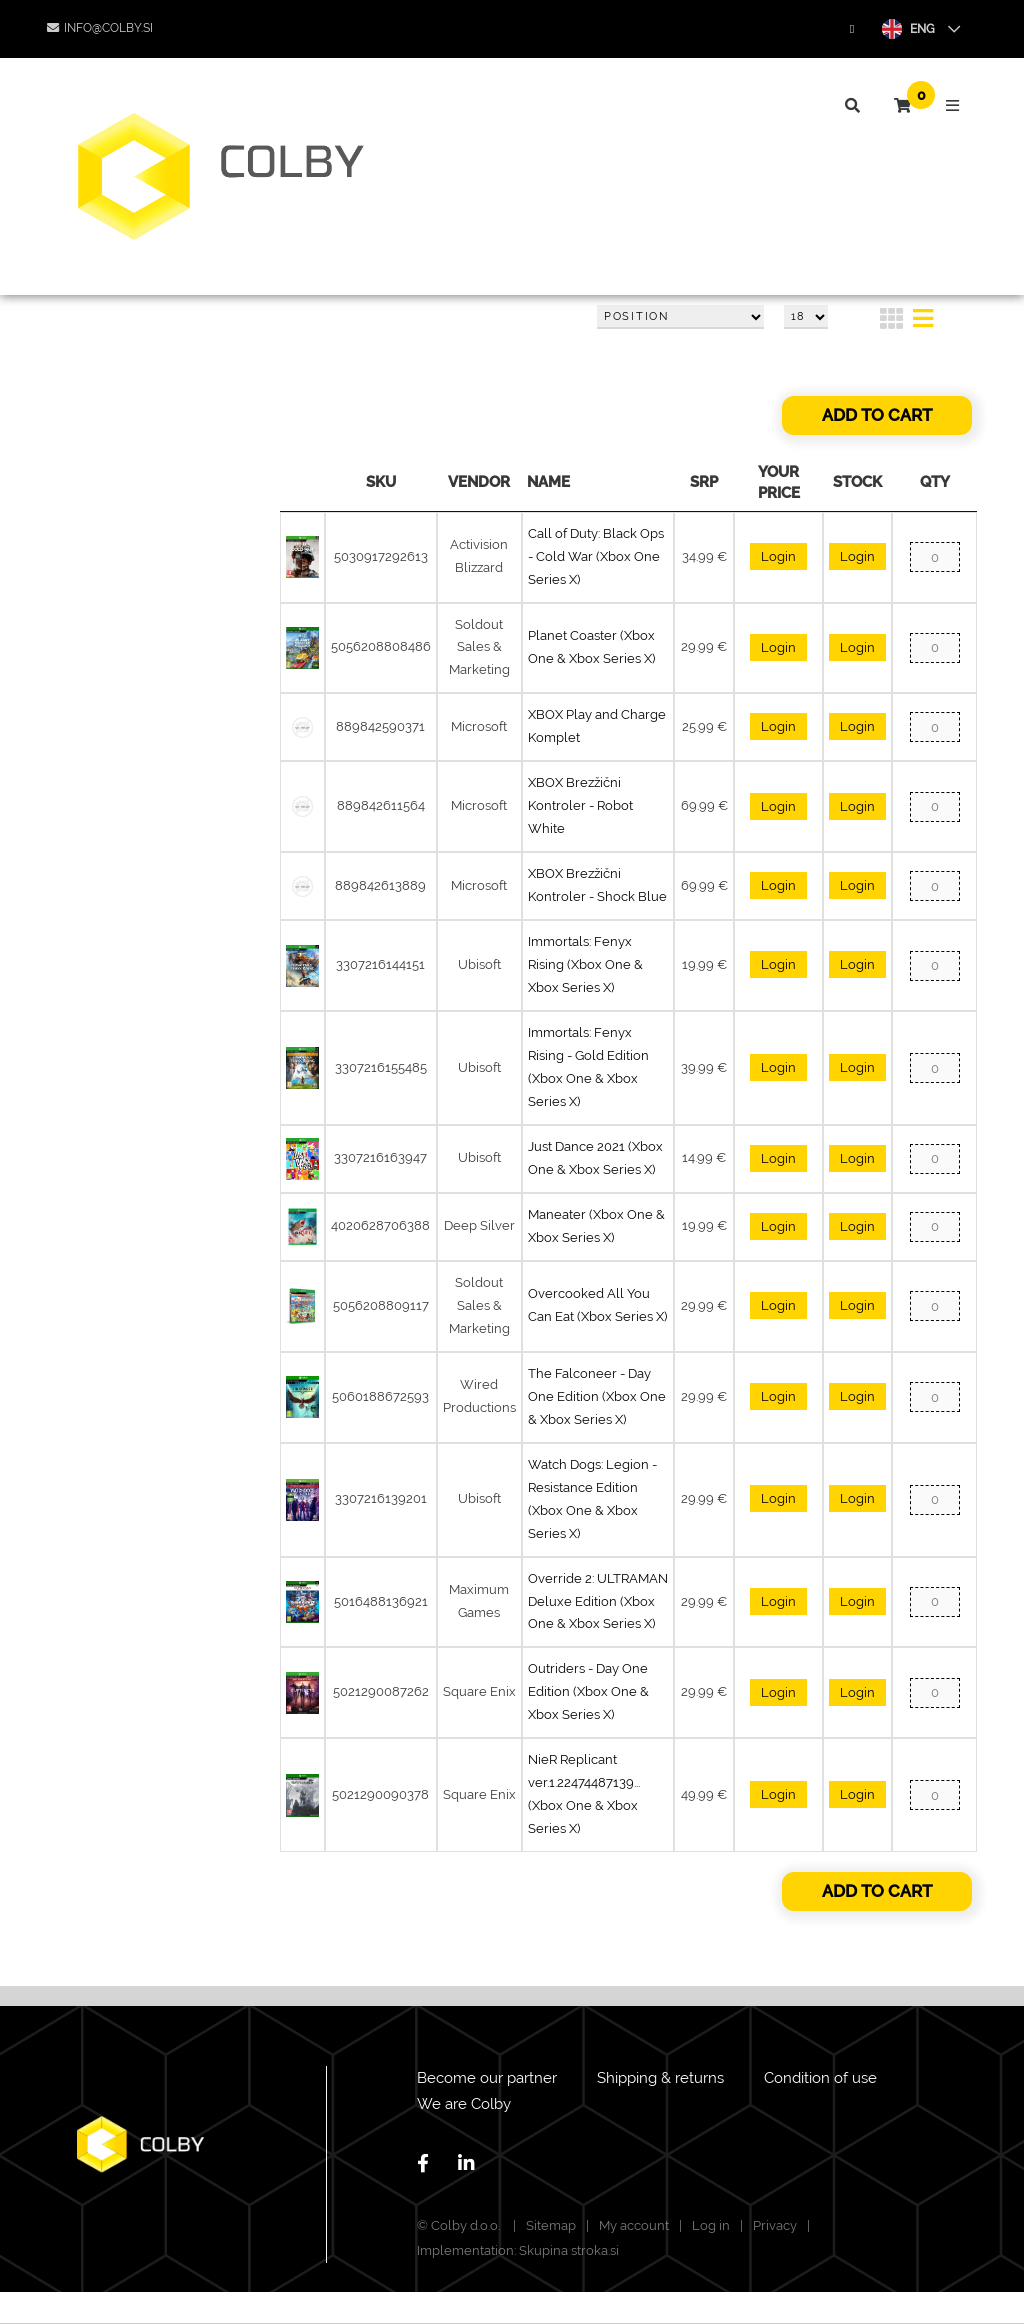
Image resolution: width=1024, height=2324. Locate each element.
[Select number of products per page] (806, 317)
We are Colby (464, 2104)
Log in (711, 2225)
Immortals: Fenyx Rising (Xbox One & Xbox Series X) (585, 964)
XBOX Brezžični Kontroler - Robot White (580, 805)
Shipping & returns (660, 2078)
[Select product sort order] (680, 317)
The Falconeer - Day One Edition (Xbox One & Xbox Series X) (597, 1396)
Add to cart (877, 415)
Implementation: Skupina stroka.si (518, 2250)
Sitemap (551, 2225)
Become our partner (487, 2078)
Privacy (775, 2225)
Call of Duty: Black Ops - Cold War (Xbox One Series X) (596, 556)
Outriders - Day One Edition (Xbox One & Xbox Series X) (588, 1691)
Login (778, 556)
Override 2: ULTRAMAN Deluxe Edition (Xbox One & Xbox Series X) (598, 1601)
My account (634, 2225)
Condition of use (820, 2078)
